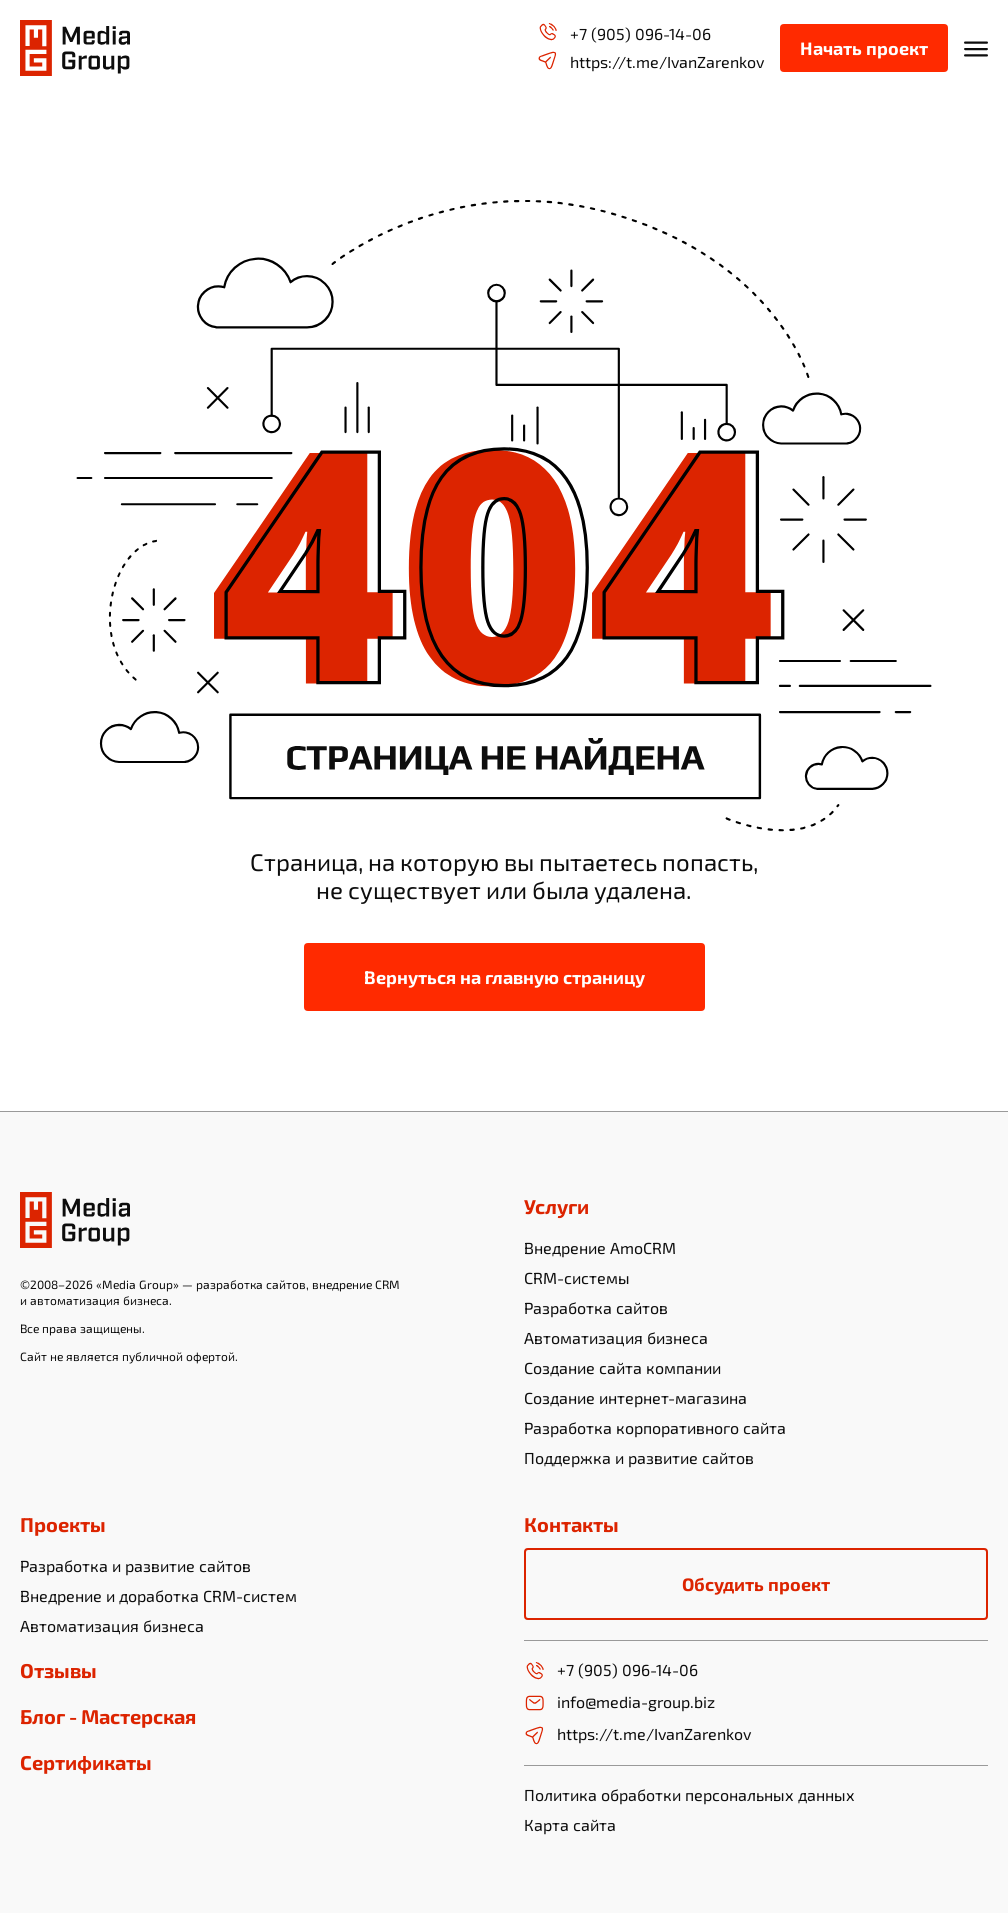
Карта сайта (570, 1825)
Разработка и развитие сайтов (135, 1565)
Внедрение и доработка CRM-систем (158, 1595)
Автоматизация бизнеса (616, 1337)
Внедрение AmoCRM (600, 1247)
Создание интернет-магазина (635, 1397)
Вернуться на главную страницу (504, 977)
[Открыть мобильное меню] (976, 48)
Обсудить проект (756, 1584)
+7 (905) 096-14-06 (624, 32)
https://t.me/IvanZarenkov (650, 60)
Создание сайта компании (622, 1367)
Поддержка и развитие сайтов (639, 1457)
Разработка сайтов (596, 1307)
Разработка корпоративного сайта (655, 1427)
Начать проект (864, 48)
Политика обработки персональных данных (689, 1795)
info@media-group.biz (619, 1703)
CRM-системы (577, 1277)
